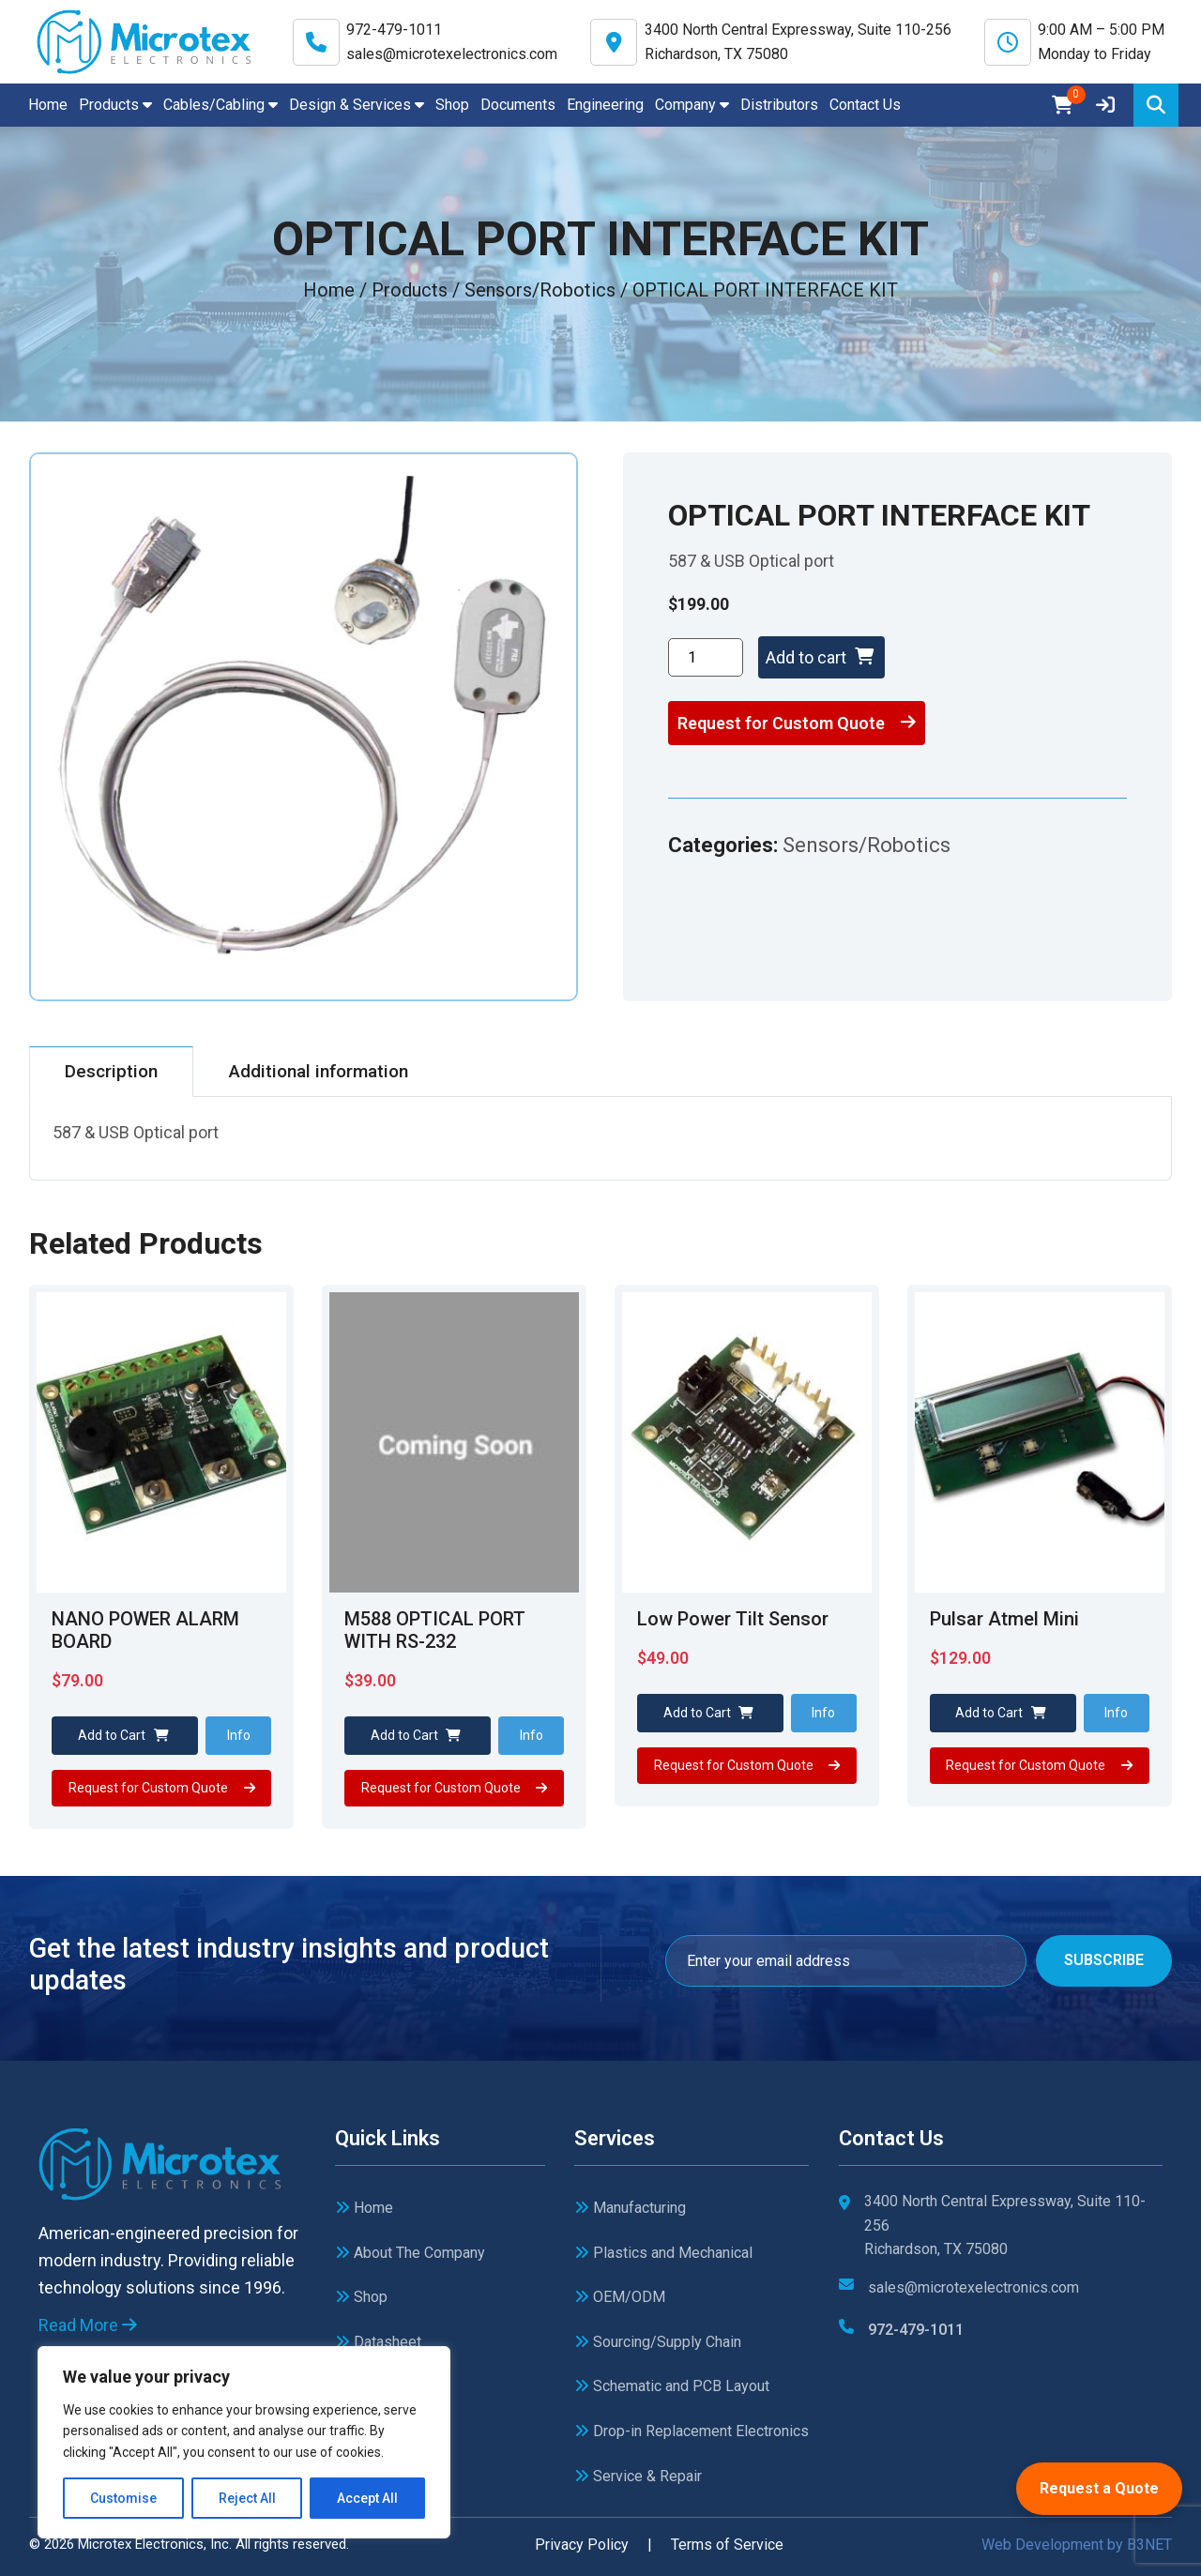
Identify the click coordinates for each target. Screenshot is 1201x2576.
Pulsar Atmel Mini (1004, 1619)
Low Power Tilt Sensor (733, 1619)
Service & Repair (638, 2476)
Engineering (605, 105)
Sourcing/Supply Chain (657, 2342)
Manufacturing (630, 2208)
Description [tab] (111, 1071)
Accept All (367, 2498)
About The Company (410, 2253)
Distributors (779, 105)
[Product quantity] (705, 658)
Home (48, 105)
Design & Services (356, 105)
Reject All (247, 2498)
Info (239, 1735)
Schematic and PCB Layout (671, 2386)
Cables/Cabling (220, 105)
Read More (87, 2325)
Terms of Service (727, 2544)
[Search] (1155, 105)
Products (115, 105)
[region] (244, 2442)
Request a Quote (1099, 2488)
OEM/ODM (619, 2297)
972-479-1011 (394, 29)
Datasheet (378, 2342)
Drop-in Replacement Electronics (691, 2431)
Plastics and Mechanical (663, 2253)
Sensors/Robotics (866, 845)
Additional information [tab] (318, 1071)
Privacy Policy (582, 2544)
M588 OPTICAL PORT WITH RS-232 (434, 1630)
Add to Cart (123, 1735)
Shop (452, 105)
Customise (123, 2498)
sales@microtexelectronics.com (451, 54)
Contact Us (865, 105)
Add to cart (820, 657)
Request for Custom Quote (796, 723)
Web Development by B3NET (1076, 2544)
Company (692, 105)
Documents (517, 105)
